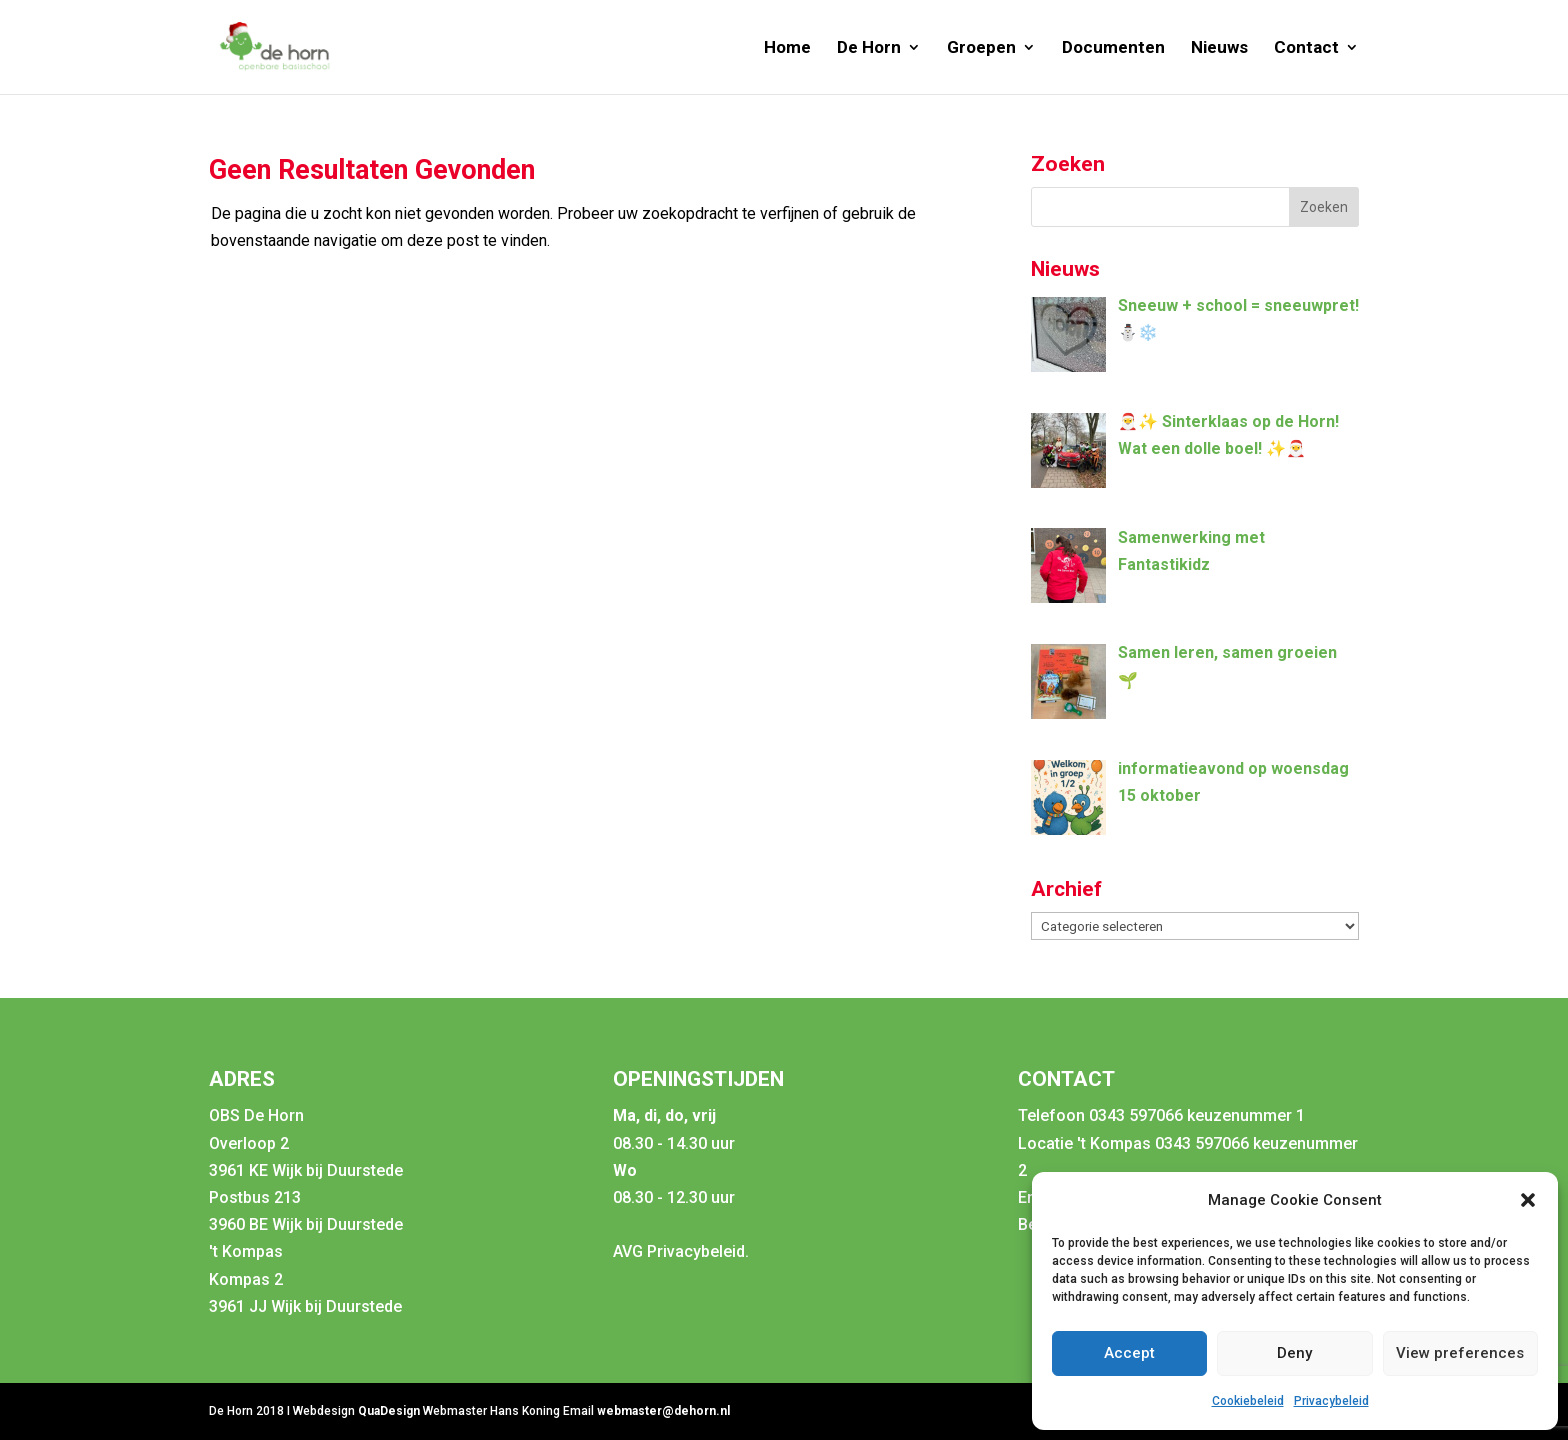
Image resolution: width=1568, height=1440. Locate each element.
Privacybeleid (1331, 1401)
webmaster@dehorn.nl (663, 1411)
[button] (1528, 1200)
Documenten (1113, 48)
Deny (1294, 1353)
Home (787, 48)
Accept (1129, 1353)
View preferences (1460, 1353)
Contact (1306, 48)
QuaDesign (390, 1411)
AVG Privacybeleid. (681, 1251)
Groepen (981, 48)
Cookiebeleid (1248, 1401)
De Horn (869, 48)
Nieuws (1219, 48)
